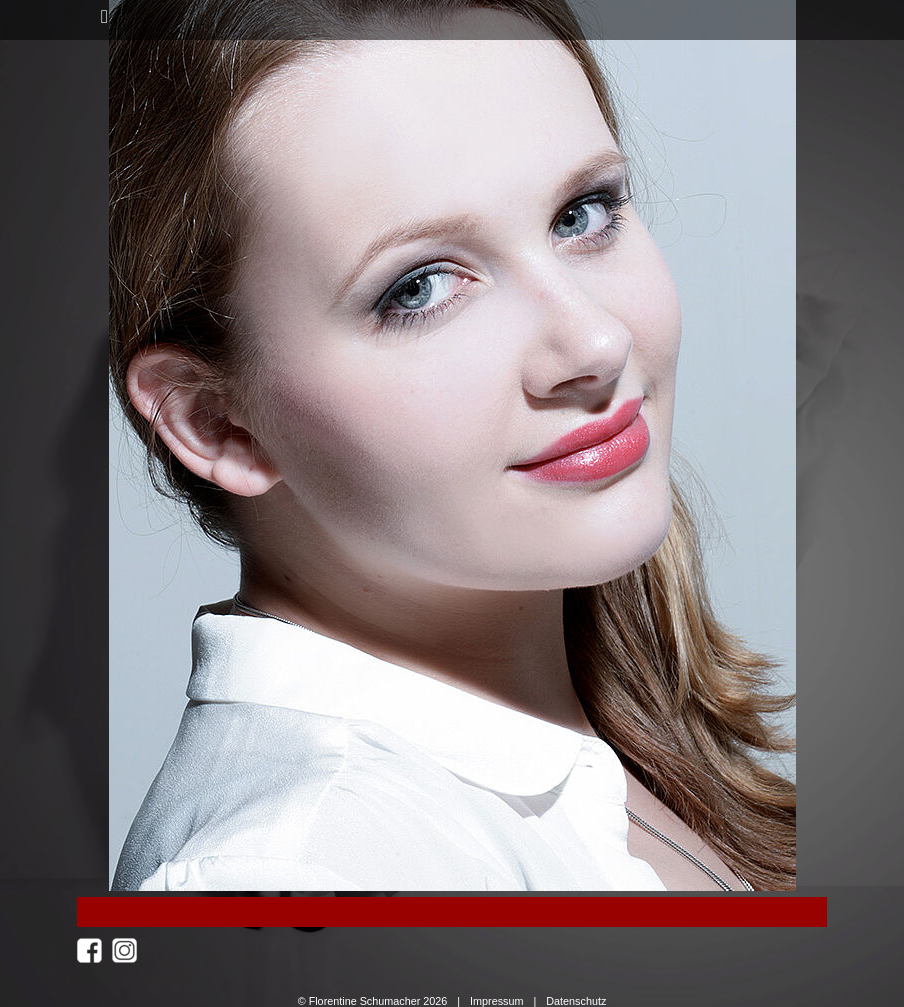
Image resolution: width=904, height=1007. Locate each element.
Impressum (496, 1001)
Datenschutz (576, 1001)
